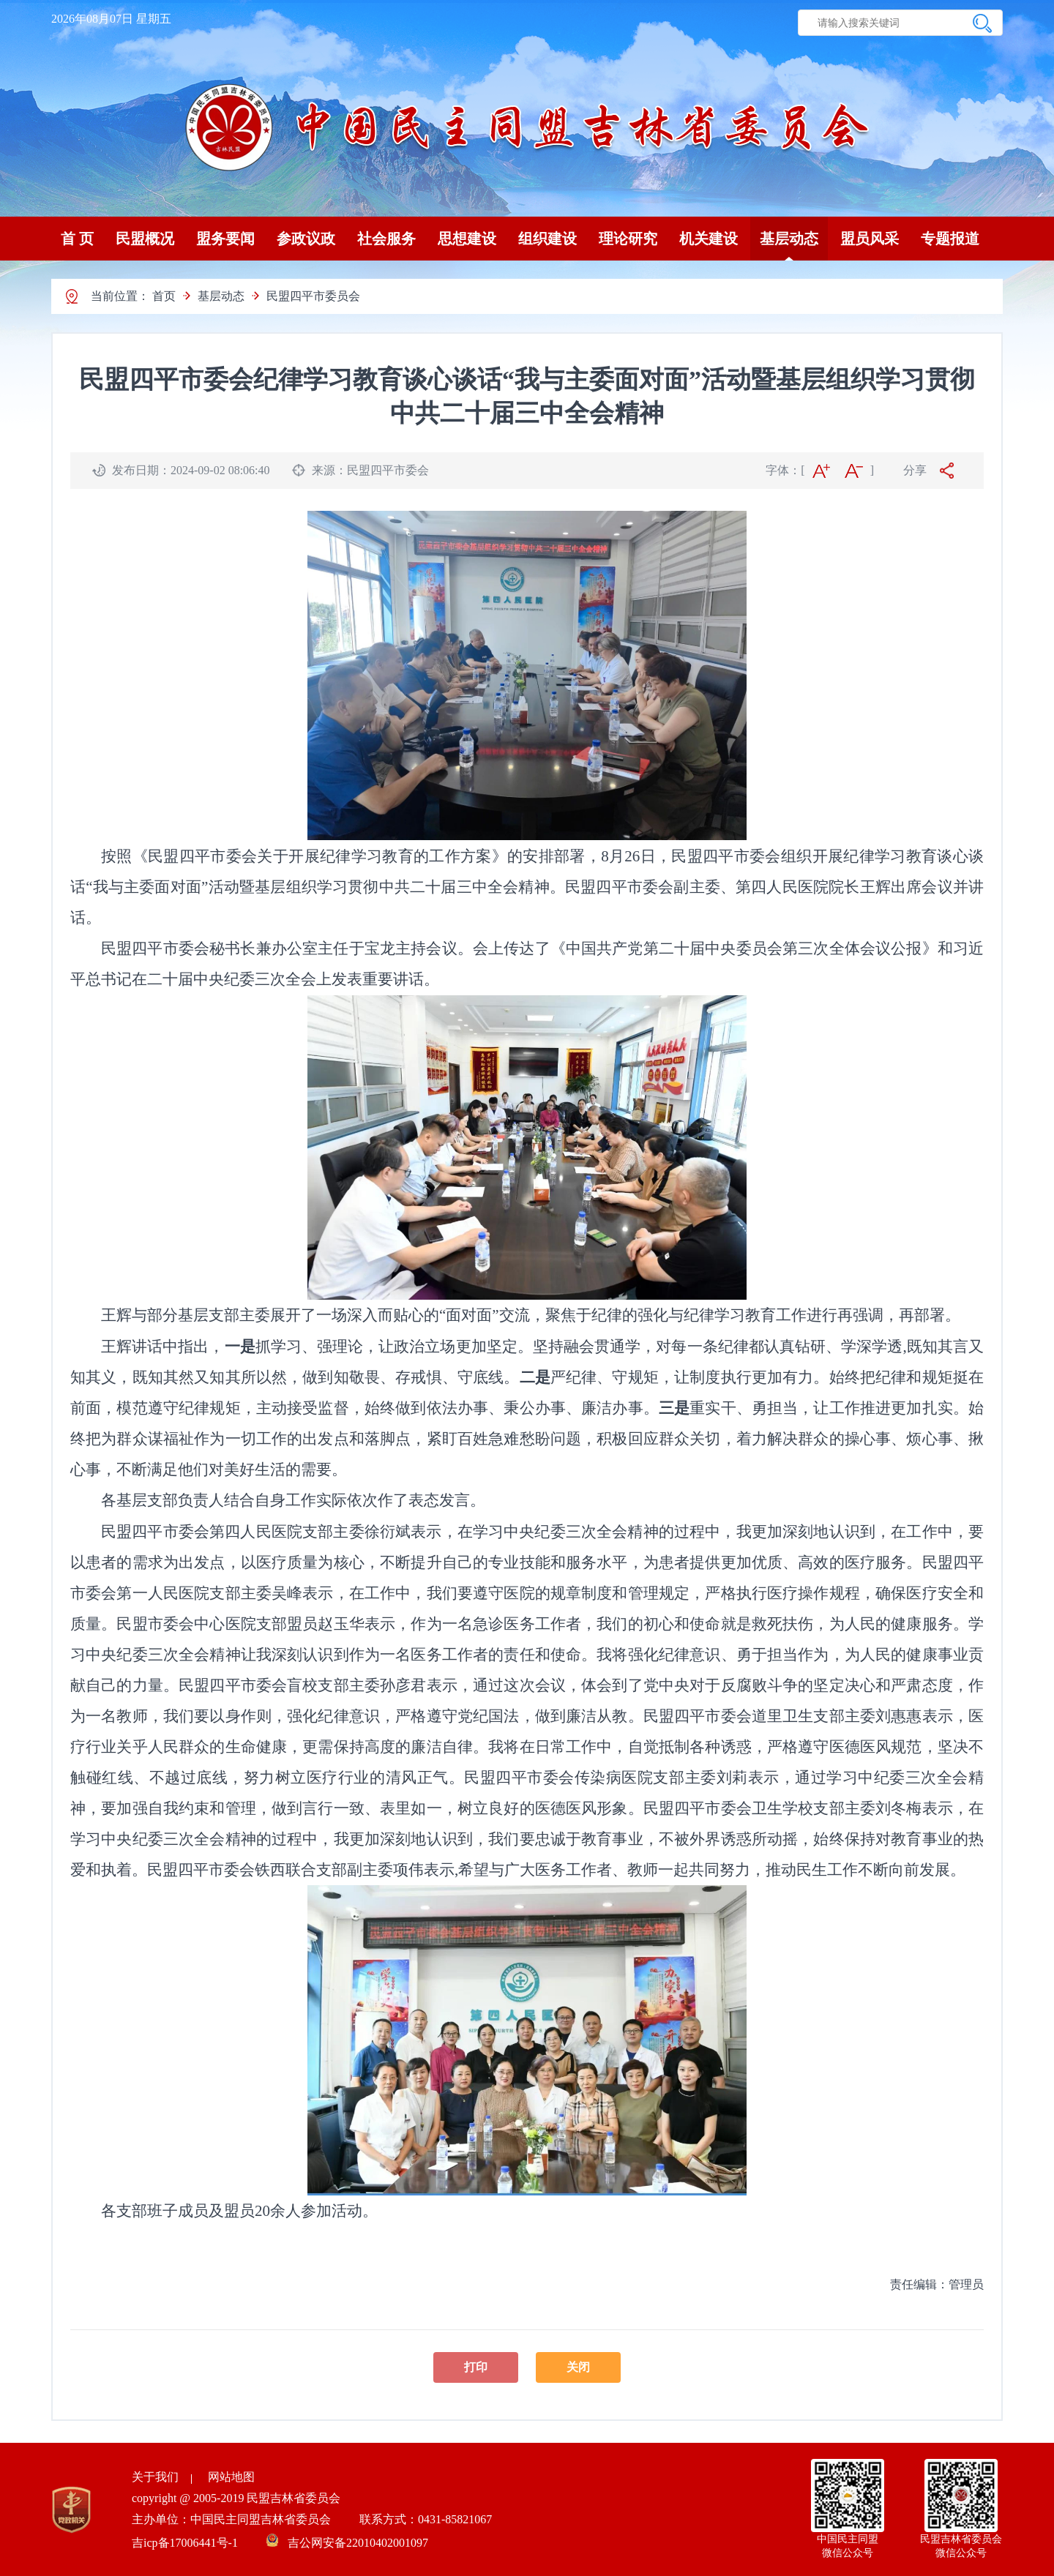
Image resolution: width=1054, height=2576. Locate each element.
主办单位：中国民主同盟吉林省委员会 (233, 2519)
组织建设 (547, 239)
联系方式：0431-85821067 (425, 2519)
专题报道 (950, 239)
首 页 (77, 239)
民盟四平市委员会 (313, 296)
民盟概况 (145, 239)
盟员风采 (869, 239)
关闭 (578, 2367)
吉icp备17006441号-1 (186, 2542)
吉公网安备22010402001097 (358, 2542)
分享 (915, 470)
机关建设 (708, 239)
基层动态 (789, 239)
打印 (475, 2367)
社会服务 (386, 239)
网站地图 (231, 2477)
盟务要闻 (225, 239)
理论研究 (628, 239)
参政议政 (306, 239)
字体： (783, 470)
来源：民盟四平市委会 (370, 470)
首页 (164, 296)
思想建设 (467, 239)
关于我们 (155, 2477)
